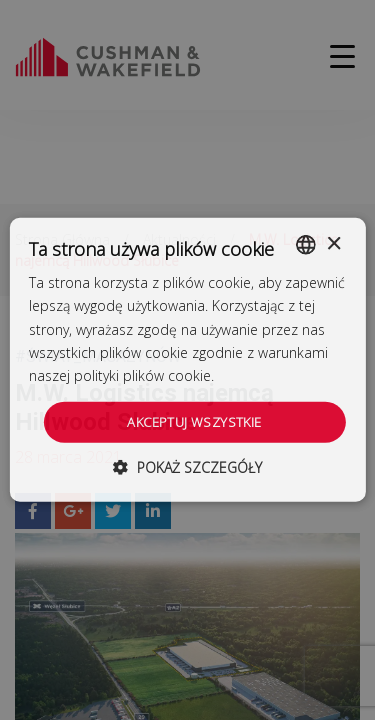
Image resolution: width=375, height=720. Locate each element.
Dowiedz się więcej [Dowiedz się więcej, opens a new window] (278, 375)
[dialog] (187, 360)
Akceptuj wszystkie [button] (194, 422)
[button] (187, 467)
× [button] (333, 243)
